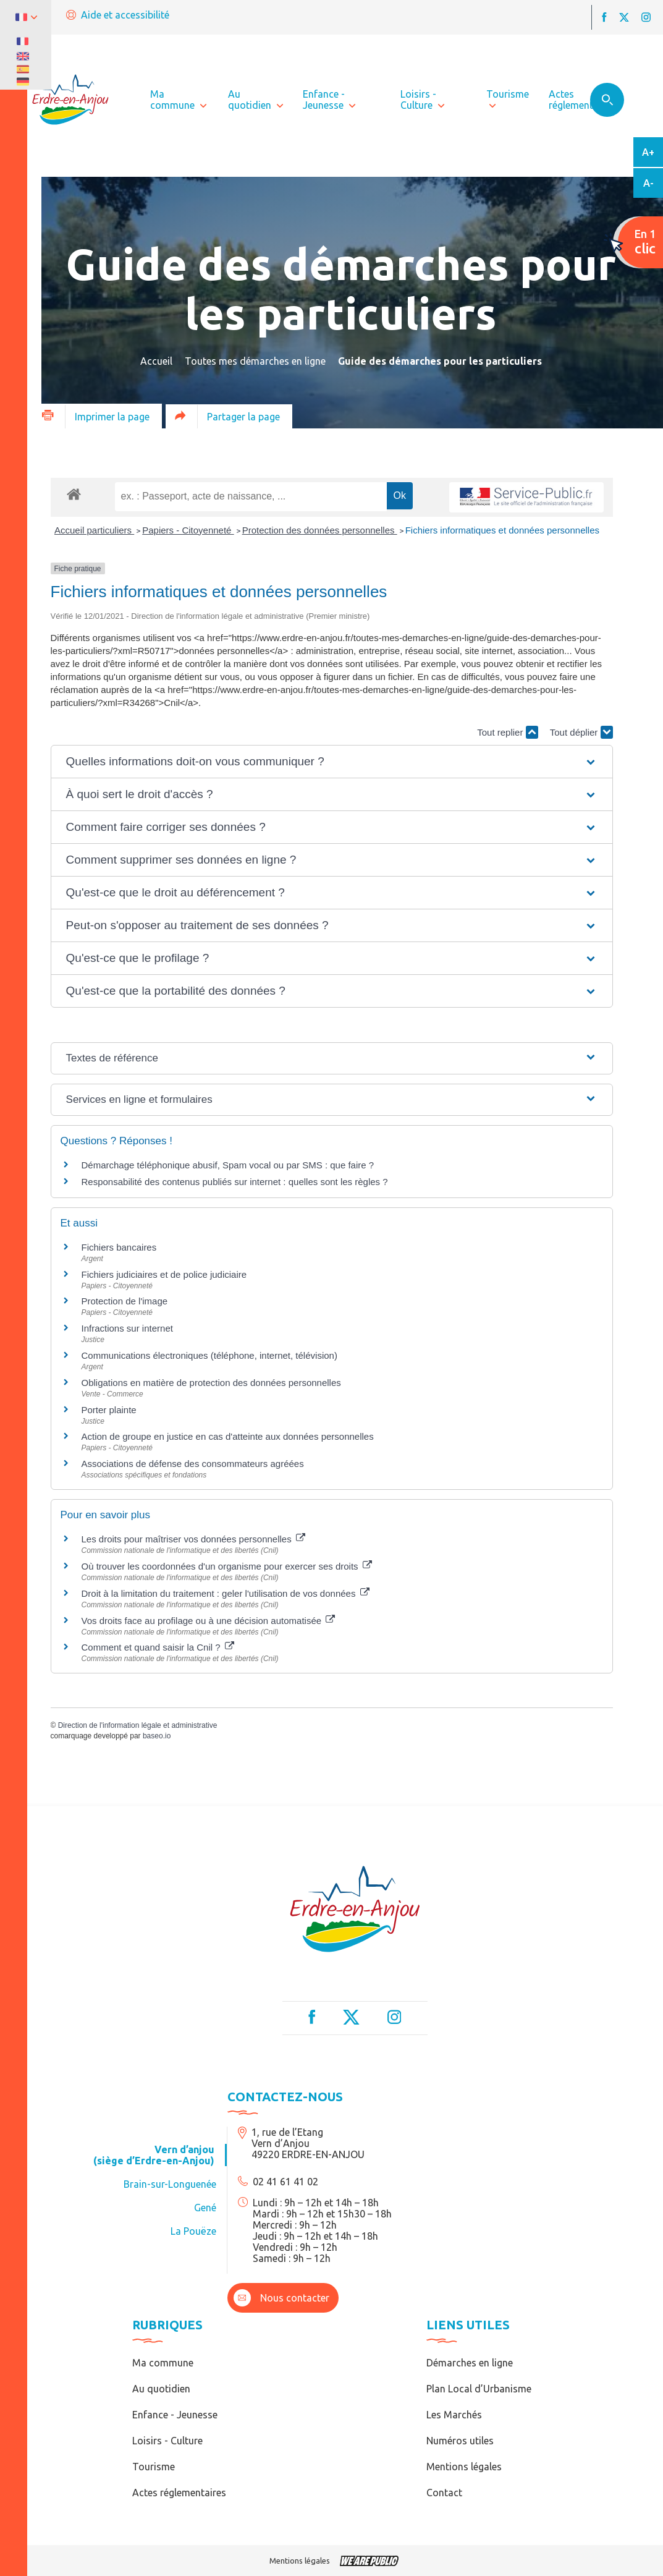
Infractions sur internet (127, 1328)
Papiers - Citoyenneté (188, 530)
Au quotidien (161, 2388)
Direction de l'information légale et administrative (137, 1725)
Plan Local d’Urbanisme (478, 2388)
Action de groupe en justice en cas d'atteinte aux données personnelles (228, 1436)
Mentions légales (464, 2466)
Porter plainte (109, 1410)
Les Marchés (454, 2414)
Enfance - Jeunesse (174, 2414)
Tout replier (507, 732)
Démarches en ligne (469, 2362)
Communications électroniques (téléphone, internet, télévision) (209, 1355)
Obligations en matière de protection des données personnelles (211, 1382)
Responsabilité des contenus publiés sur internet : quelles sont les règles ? (235, 1181)
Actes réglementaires (179, 2492)
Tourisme (153, 2466)
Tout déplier (581, 732)
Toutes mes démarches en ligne (255, 361)
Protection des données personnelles (319, 530)
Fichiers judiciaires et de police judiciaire (164, 1274)
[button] (332, 762)
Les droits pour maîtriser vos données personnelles (193, 1539)
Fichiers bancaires (119, 1247)
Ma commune (162, 2362)
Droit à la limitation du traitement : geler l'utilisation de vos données (226, 1593)
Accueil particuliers (94, 530)
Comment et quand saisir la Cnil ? (158, 1647)
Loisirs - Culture (167, 2440)
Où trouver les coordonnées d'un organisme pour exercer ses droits (227, 1566)
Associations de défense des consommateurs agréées (193, 1463)
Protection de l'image (125, 1301)
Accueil (156, 361)
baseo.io (157, 1736)
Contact (444, 2492)
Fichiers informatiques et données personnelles (502, 530)
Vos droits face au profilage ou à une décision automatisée (209, 1620)
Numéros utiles (460, 2440)
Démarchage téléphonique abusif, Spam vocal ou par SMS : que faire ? (228, 1165)
